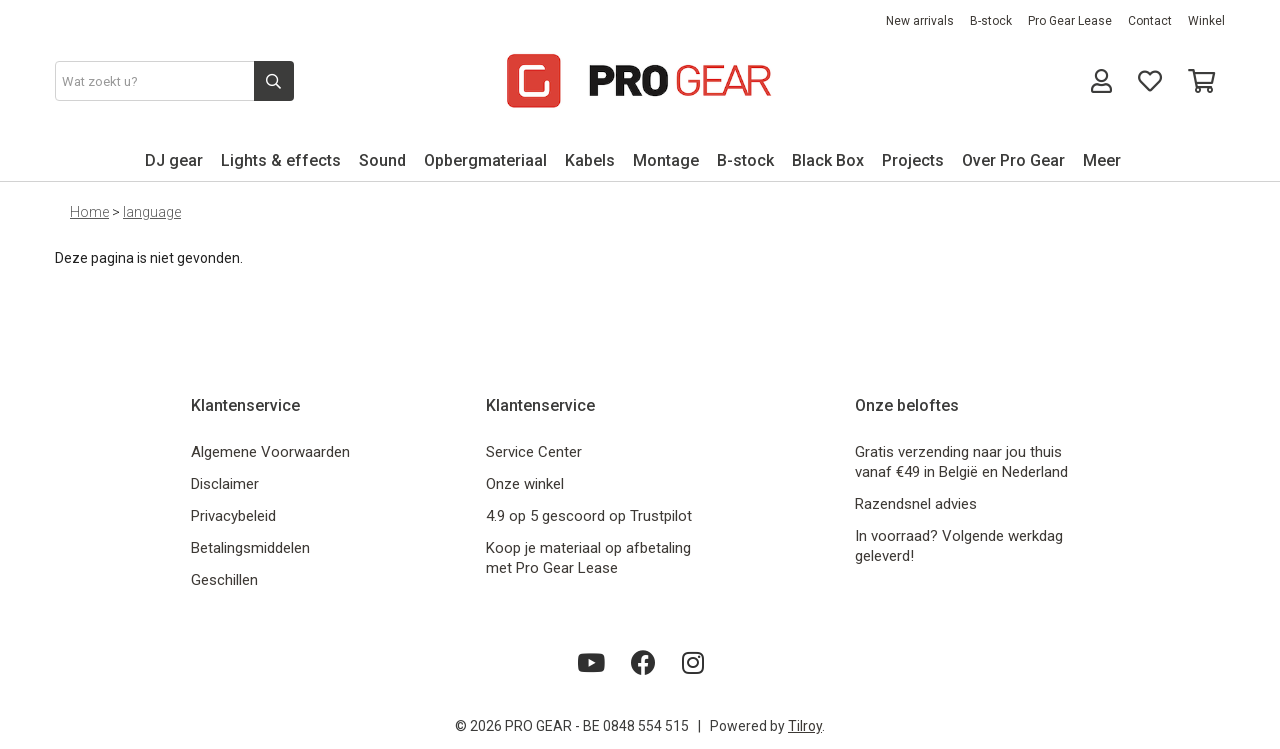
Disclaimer (225, 484)
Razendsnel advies (916, 504)
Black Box (828, 160)
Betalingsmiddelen (250, 548)
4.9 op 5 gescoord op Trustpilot (589, 516)
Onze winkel (525, 484)
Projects (913, 160)
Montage (666, 160)
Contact (1150, 21)
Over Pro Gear (1013, 160)
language (152, 212)
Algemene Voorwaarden (270, 452)
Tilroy (805, 726)
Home (89, 212)
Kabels (590, 160)
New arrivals (920, 21)
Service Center (534, 452)
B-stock (991, 21)
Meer (1102, 160)
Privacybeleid (233, 516)
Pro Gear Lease (1070, 21)
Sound (382, 160)
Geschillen (224, 580)
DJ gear (174, 160)
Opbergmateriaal (485, 160)
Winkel (1206, 21)
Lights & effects (281, 160)
